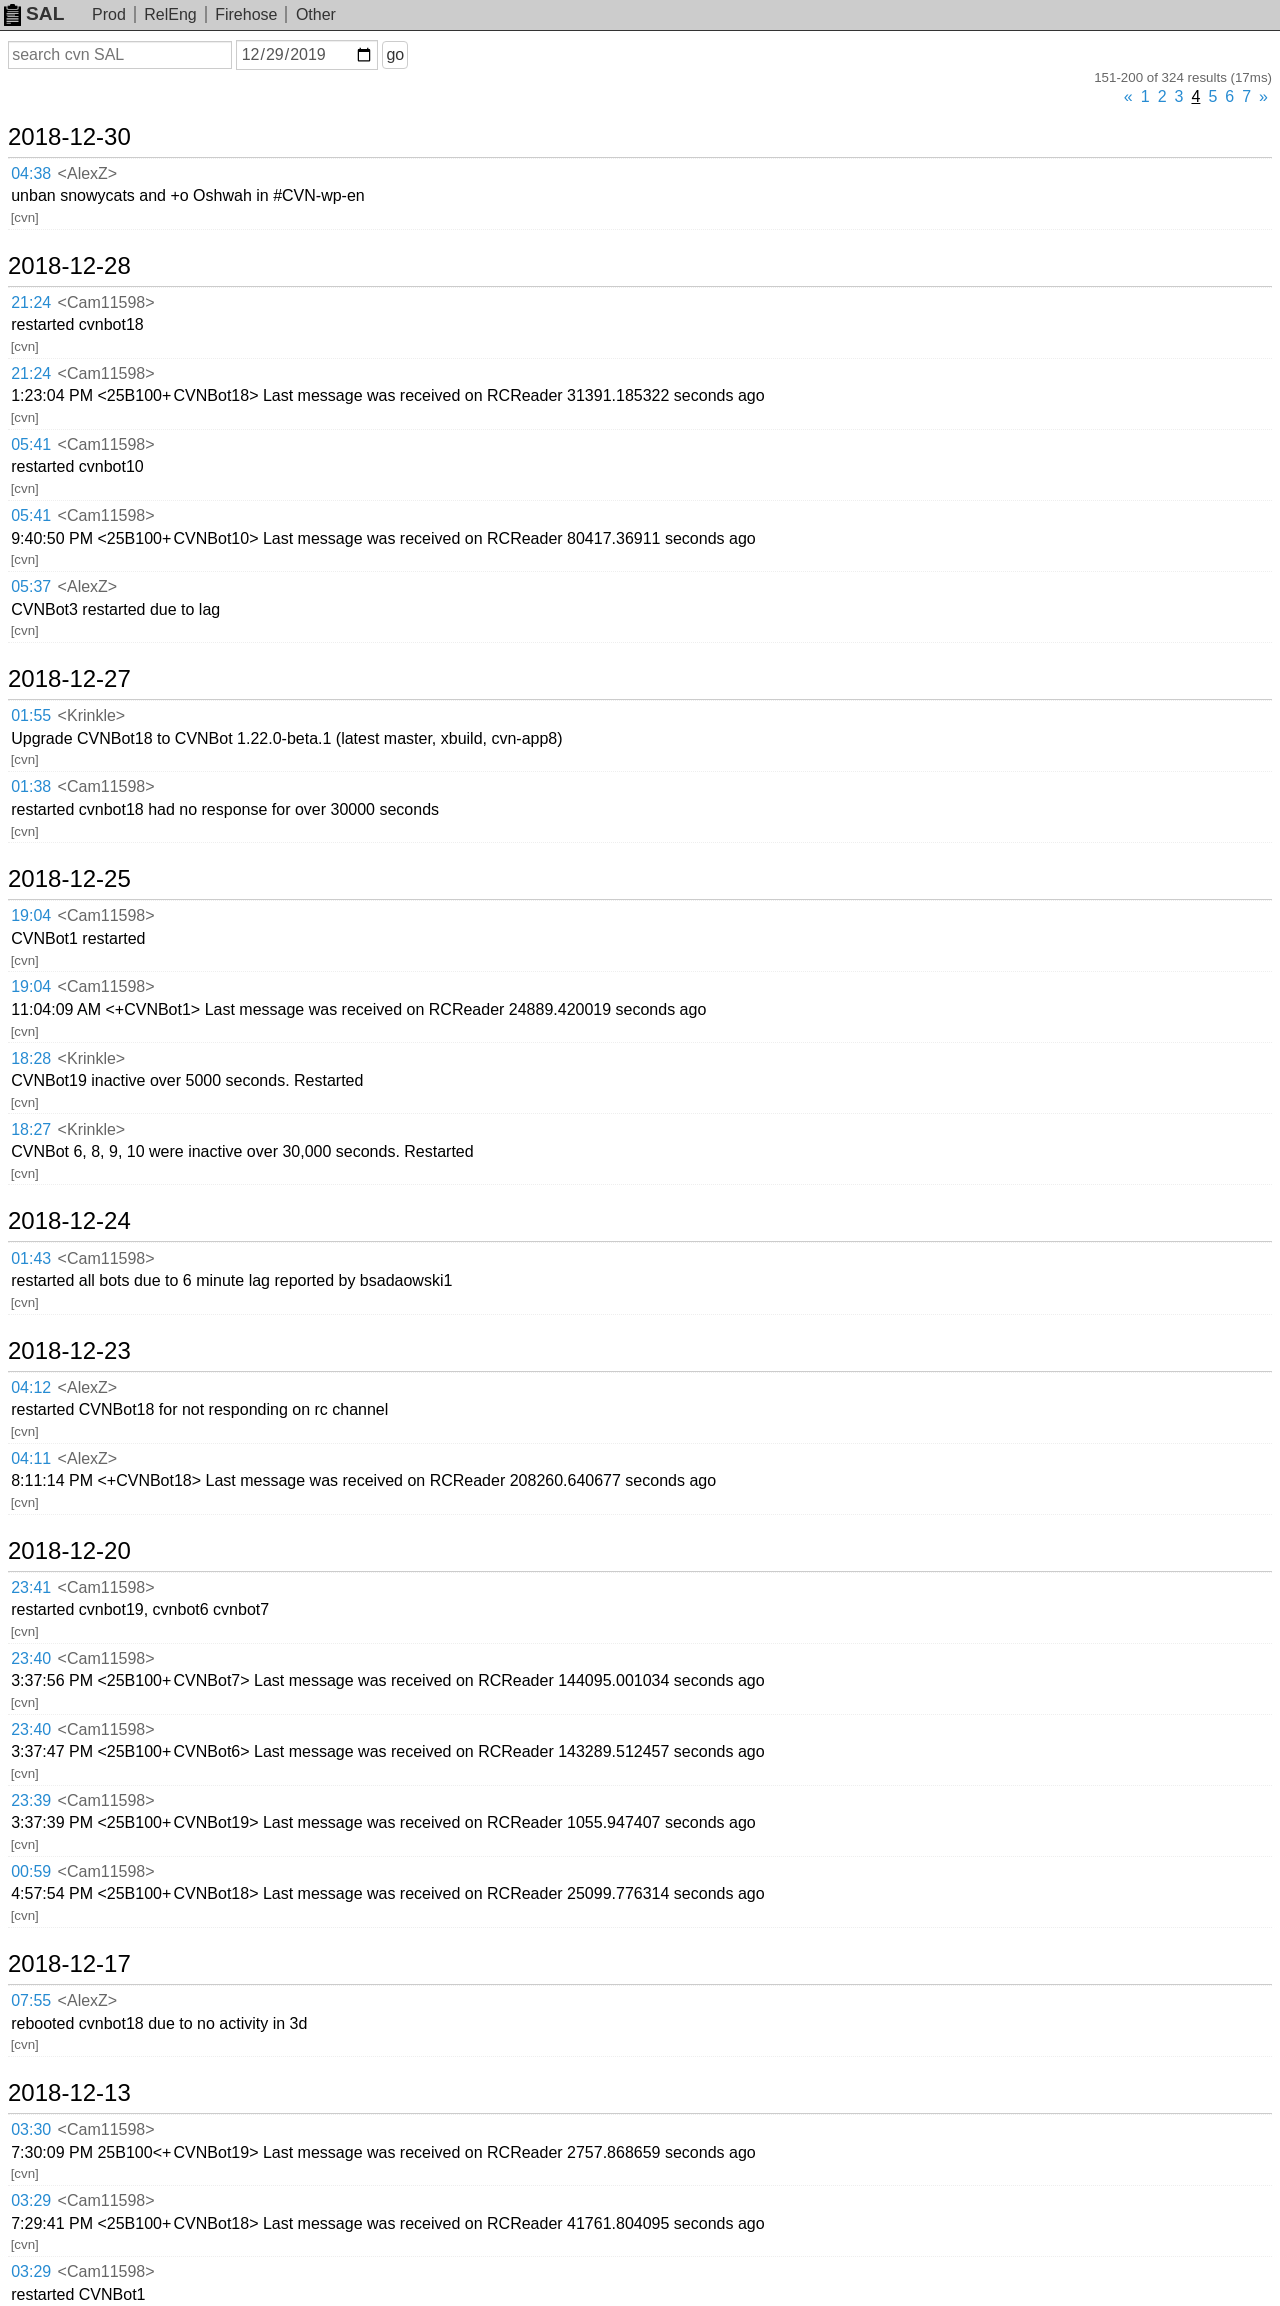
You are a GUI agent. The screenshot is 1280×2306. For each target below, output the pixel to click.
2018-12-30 (69, 137)
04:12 (31, 1387)
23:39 (31, 1800)
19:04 (31, 915)
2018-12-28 (69, 266)
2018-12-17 (69, 1964)
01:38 (31, 786)
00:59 (31, 1871)
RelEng (170, 14)
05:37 (31, 586)
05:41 (31, 444)
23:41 (31, 1587)
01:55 (31, 715)
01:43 (31, 1258)
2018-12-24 (69, 1221)
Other (316, 14)
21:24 (31, 302)
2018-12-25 (69, 879)
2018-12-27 (69, 679)
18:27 (31, 1129)
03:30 (31, 2129)
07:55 (31, 2000)
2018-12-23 (69, 1351)
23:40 (31, 1658)
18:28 (31, 1058)
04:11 (31, 1458)
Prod (109, 14)
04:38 (31, 173)
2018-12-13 (69, 2093)
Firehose (246, 14)
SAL (34, 13)
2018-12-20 (69, 1551)
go (395, 54)
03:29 (31, 2200)
